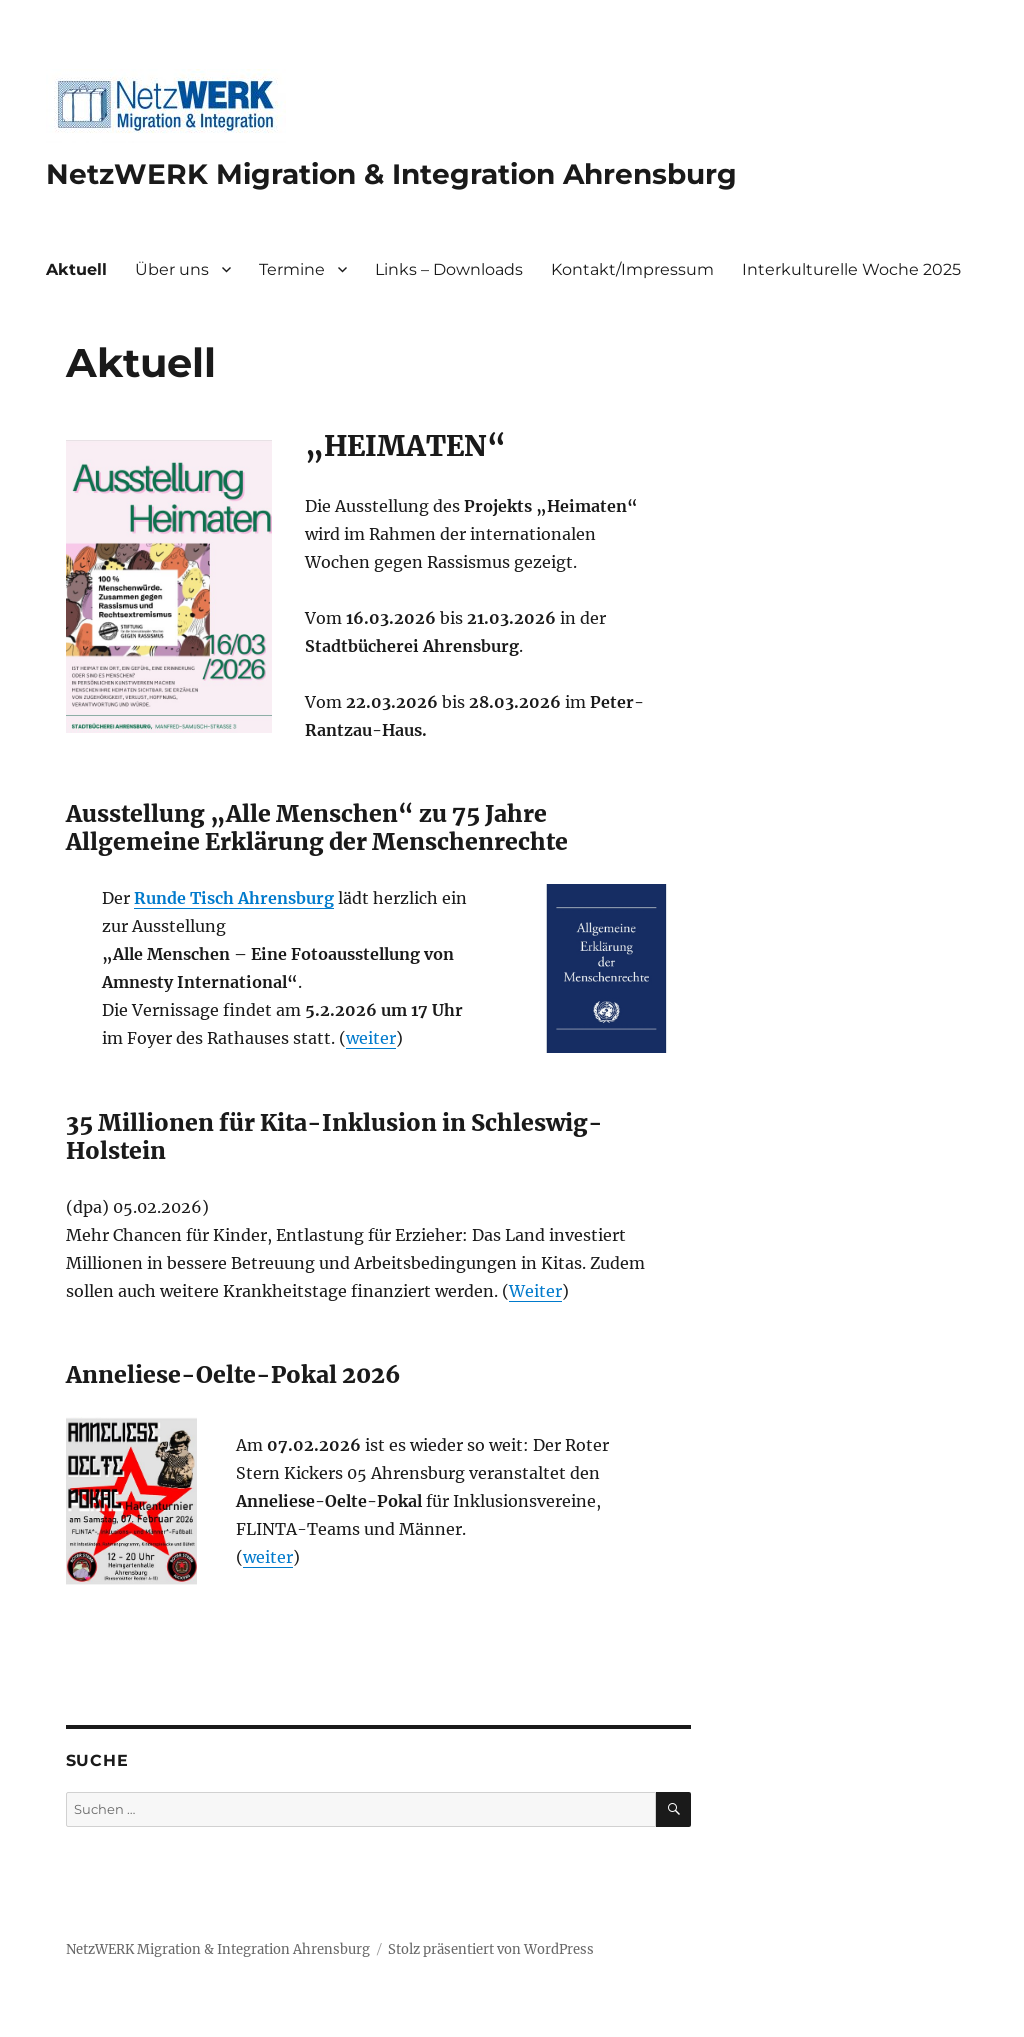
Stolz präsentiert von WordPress (491, 1949)
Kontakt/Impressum (632, 269)
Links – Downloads (449, 269)
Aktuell (76, 269)
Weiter (535, 1291)
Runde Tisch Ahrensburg (234, 898)
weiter (371, 1038)
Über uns (172, 269)
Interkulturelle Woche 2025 (851, 269)
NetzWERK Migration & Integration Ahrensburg (391, 174)
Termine (292, 269)
